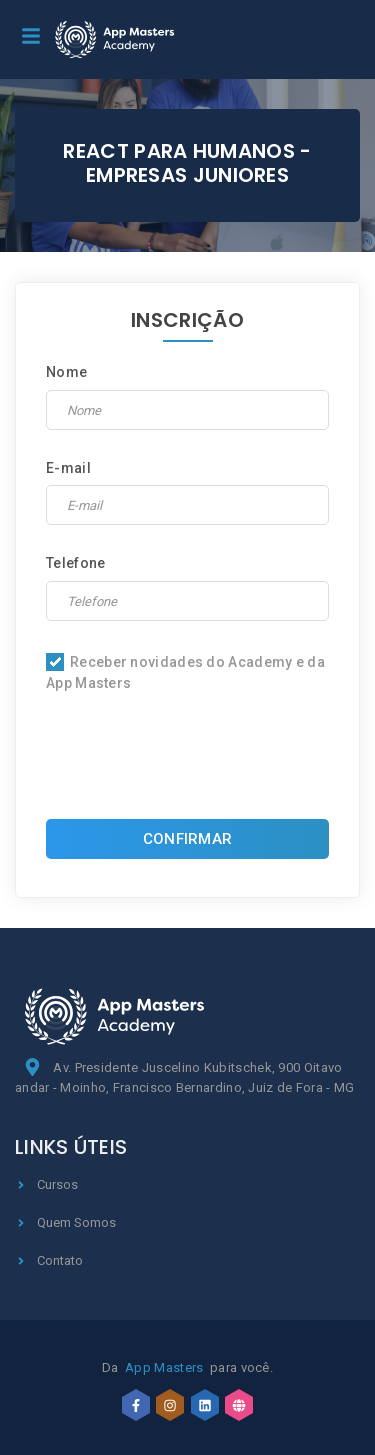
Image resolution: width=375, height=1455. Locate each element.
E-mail (68, 468)
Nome (66, 372)
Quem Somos (65, 1222)
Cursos (46, 1184)
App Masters (164, 1367)
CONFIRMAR (188, 839)
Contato (49, 1260)
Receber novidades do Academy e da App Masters (185, 672)
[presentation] (198, 761)
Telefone (75, 563)
